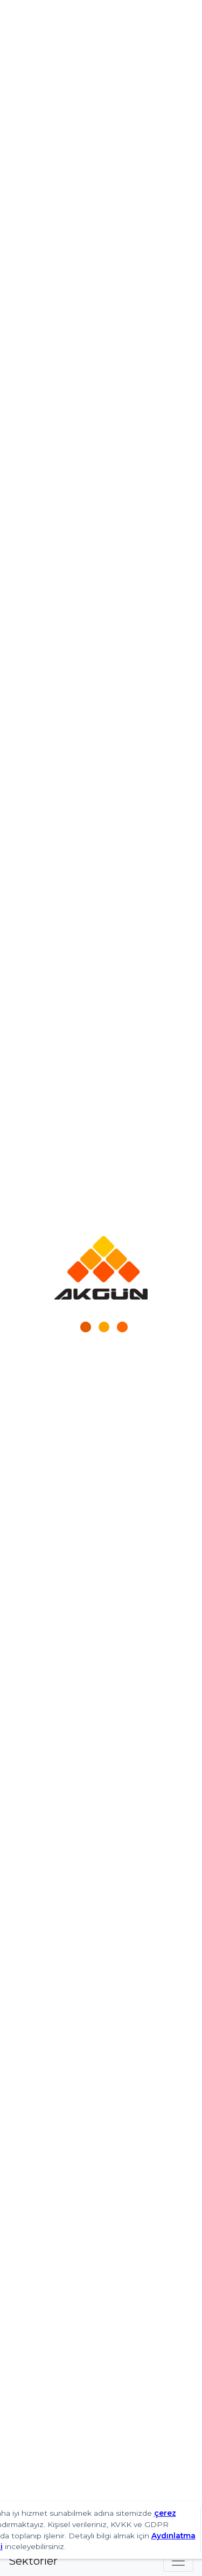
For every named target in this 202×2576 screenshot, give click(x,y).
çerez (165, 2513)
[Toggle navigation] (178, 2561)
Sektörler (33, 2560)
